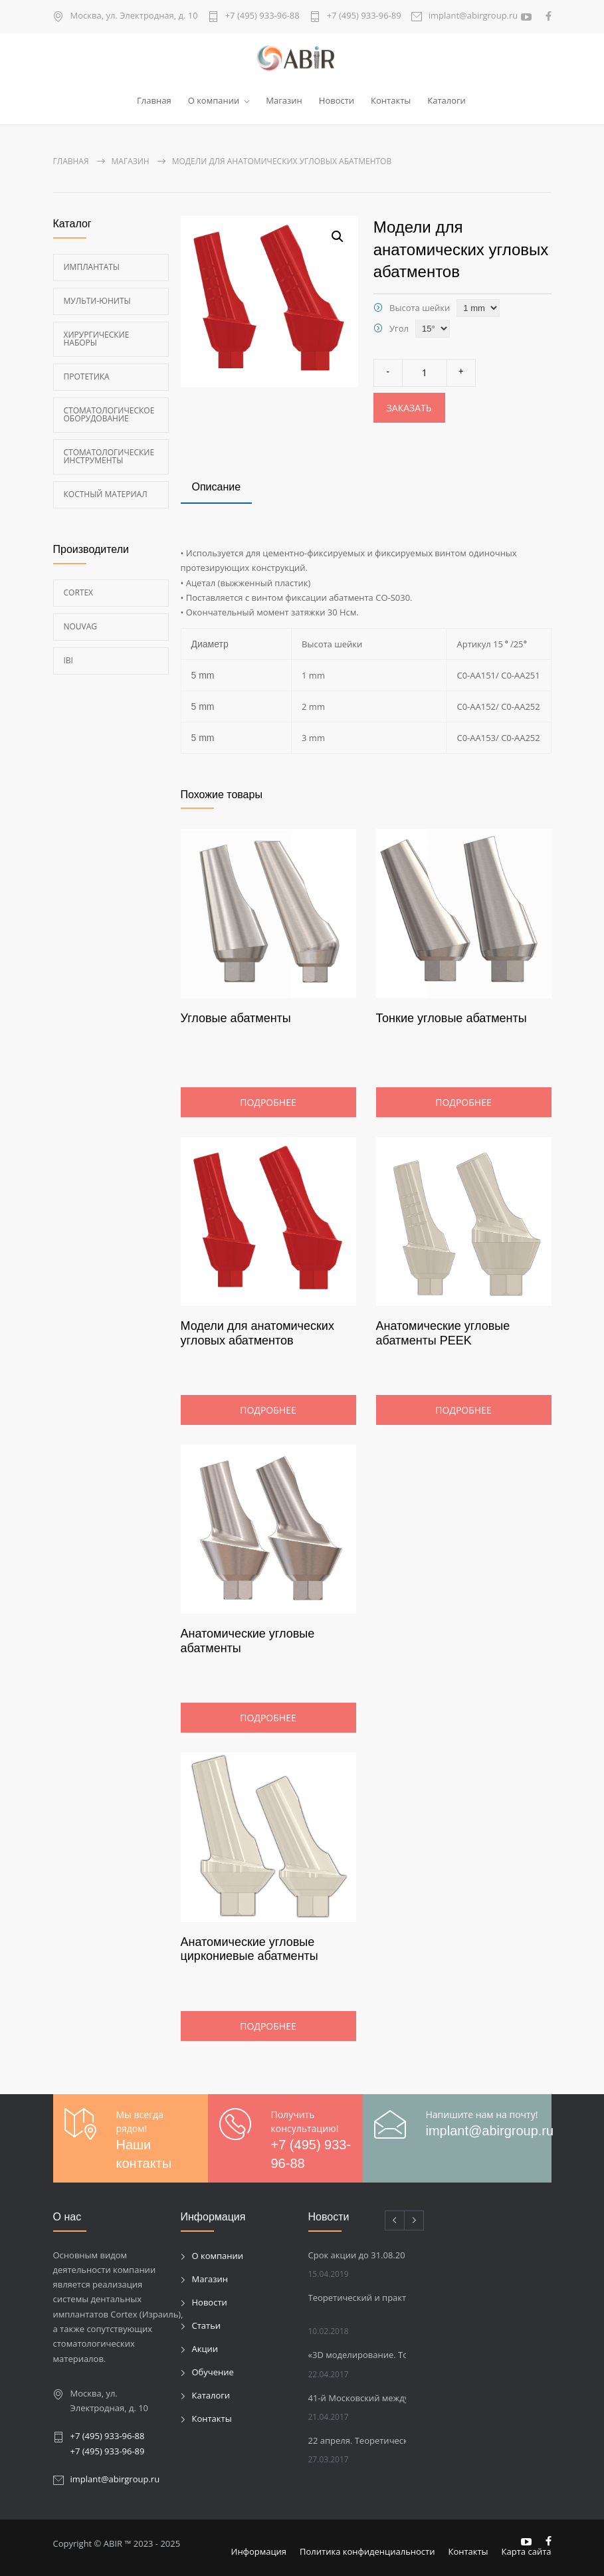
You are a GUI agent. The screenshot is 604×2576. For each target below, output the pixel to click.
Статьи (206, 2325)
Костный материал (106, 493)
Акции (205, 2349)
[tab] (216, 488)
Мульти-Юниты (97, 300)
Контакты (391, 100)
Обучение (213, 2372)
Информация (259, 2551)
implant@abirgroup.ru (473, 16)
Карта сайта (527, 2551)
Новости (336, 100)
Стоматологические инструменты (109, 455)
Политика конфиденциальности (367, 2551)
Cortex (79, 591)
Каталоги (446, 100)
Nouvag (81, 625)
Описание (216, 486)
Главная (154, 100)
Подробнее (268, 1102)
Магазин (284, 100)
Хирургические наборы (97, 338)
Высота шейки (419, 307)
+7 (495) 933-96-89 (364, 16)
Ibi (68, 659)
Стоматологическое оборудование (109, 413)
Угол (399, 328)
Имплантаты (92, 266)
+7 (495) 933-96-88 (262, 16)
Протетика (87, 375)
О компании (214, 100)
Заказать (409, 407)
